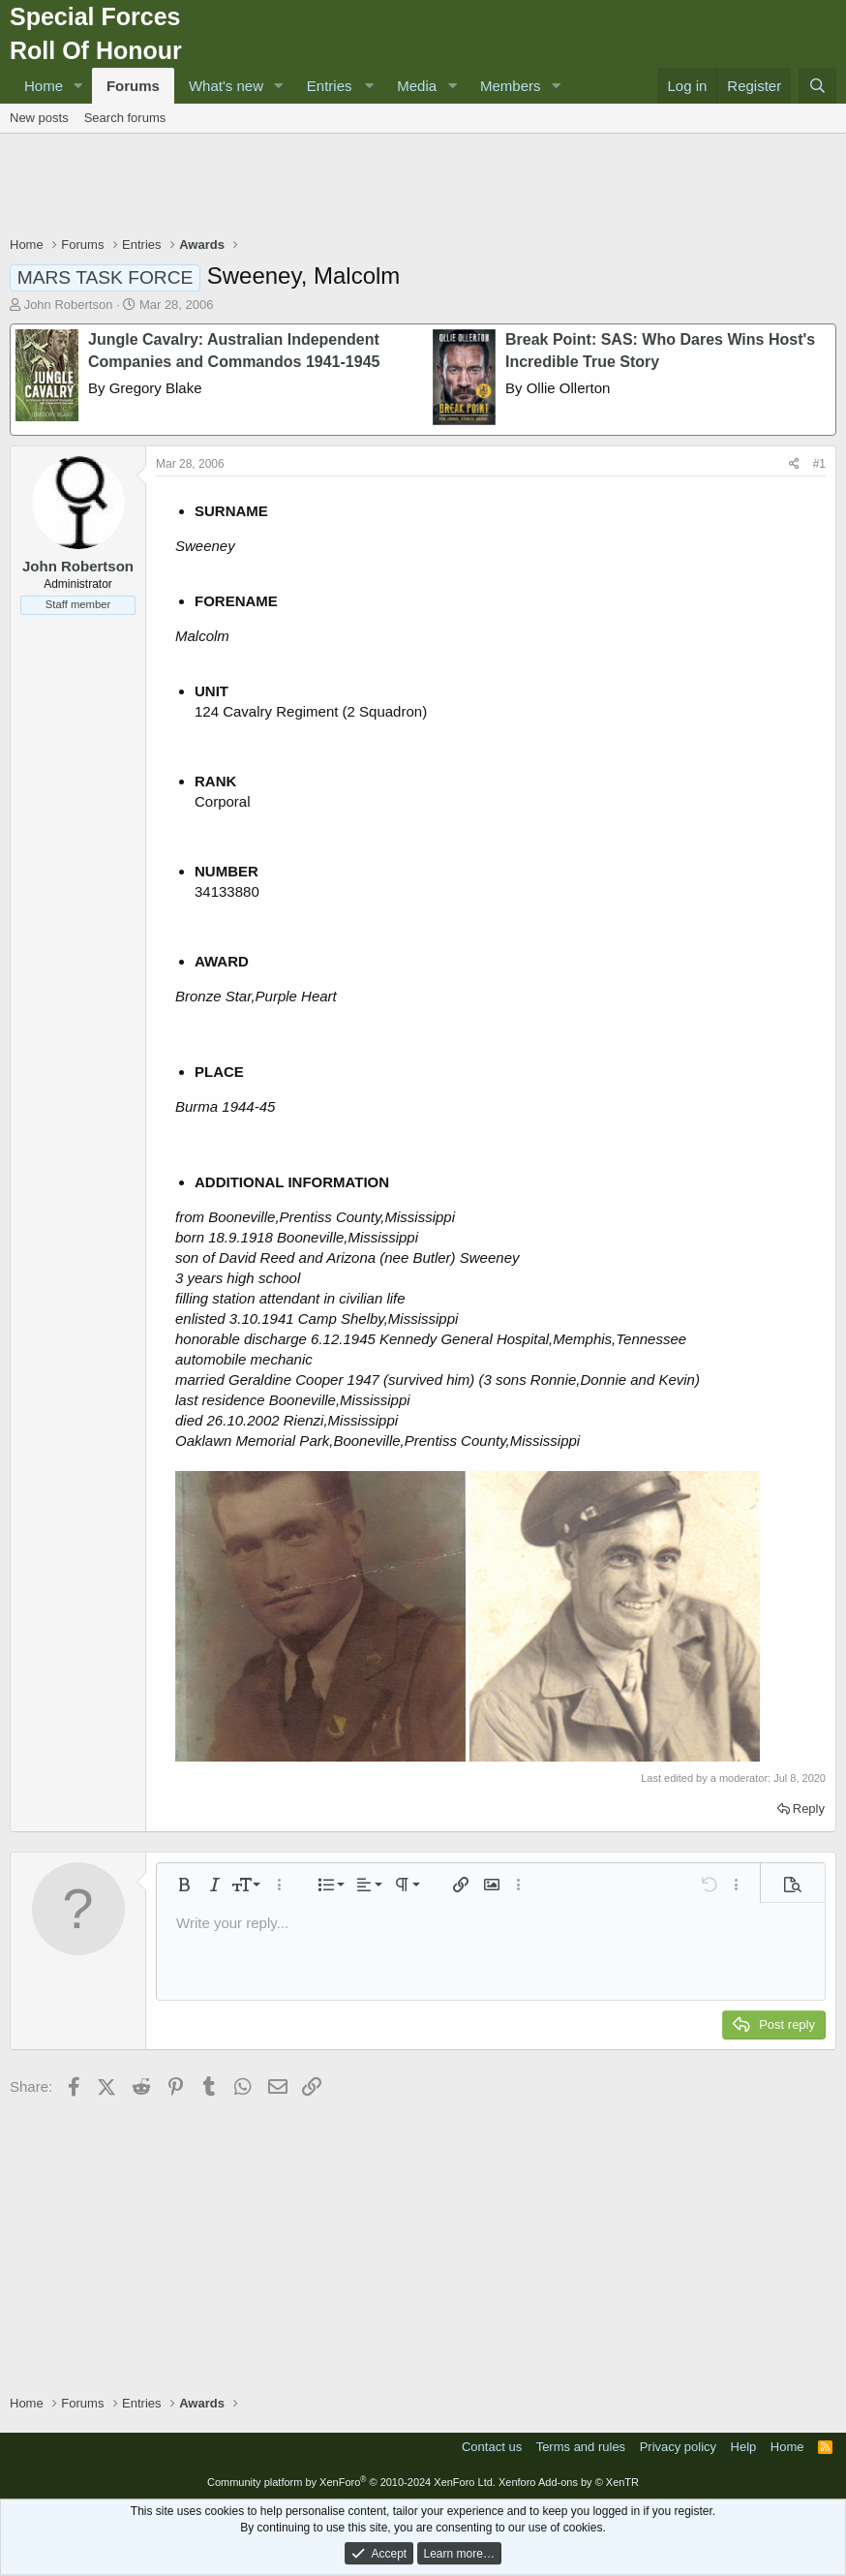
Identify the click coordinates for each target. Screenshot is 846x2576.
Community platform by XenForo (351, 2482)
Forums (133, 85)
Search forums (125, 117)
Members (510, 85)
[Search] (817, 86)
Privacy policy (678, 2446)
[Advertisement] (423, 186)
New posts (39, 117)
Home (43, 85)
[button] (78, 86)
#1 (819, 464)
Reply (809, 1808)
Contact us (492, 2446)
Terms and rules (580, 2446)
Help (744, 2446)
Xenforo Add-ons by (569, 2482)
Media (417, 85)
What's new (226, 85)
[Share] (794, 464)
